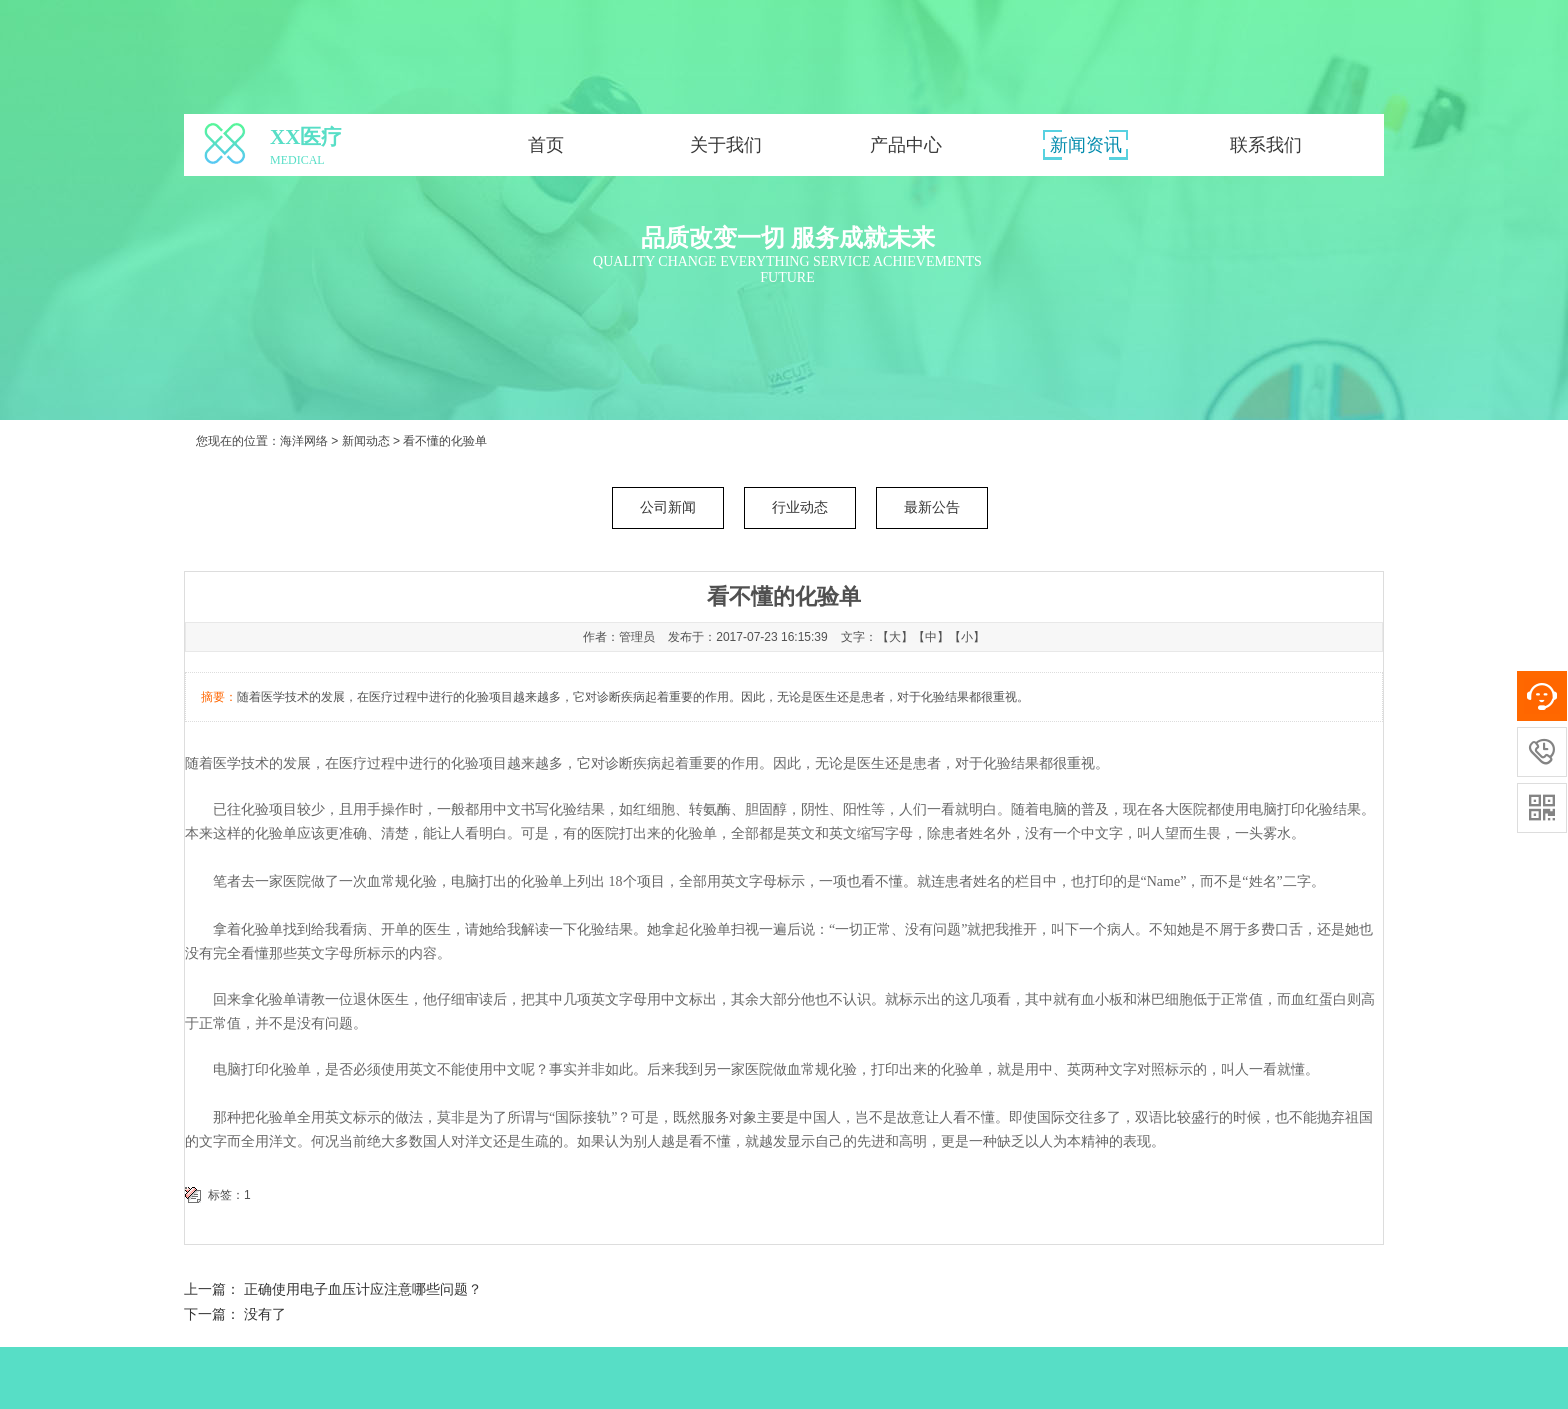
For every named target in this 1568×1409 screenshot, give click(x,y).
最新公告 (932, 507)
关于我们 (726, 145)
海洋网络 (304, 441)
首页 (546, 145)
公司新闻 (668, 507)
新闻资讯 (1086, 145)
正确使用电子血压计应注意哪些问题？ (363, 1289)
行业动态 (800, 507)
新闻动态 (366, 441)
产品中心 (906, 145)
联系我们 (1266, 145)
